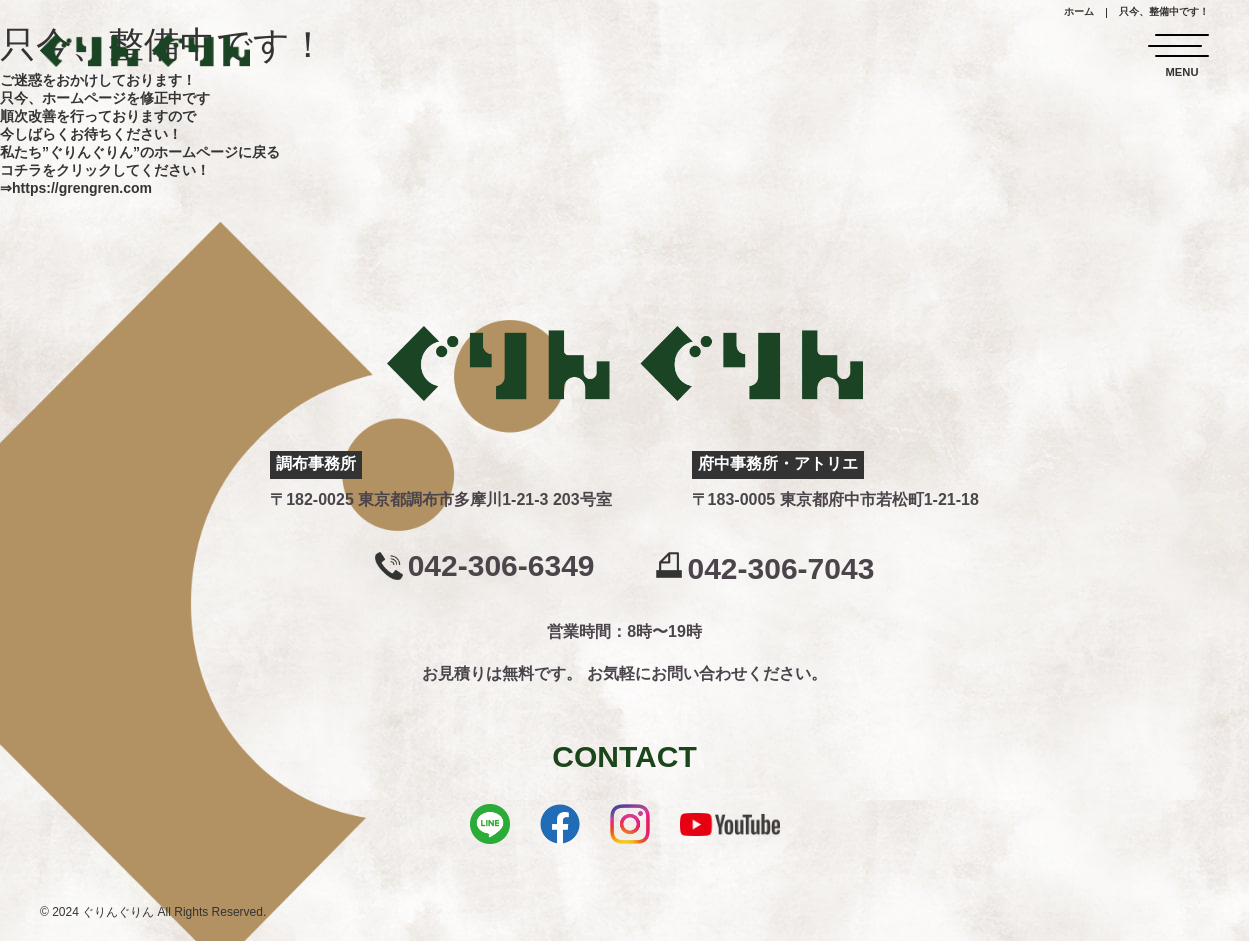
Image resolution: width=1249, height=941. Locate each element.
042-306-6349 (501, 566)
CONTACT (624, 756)
